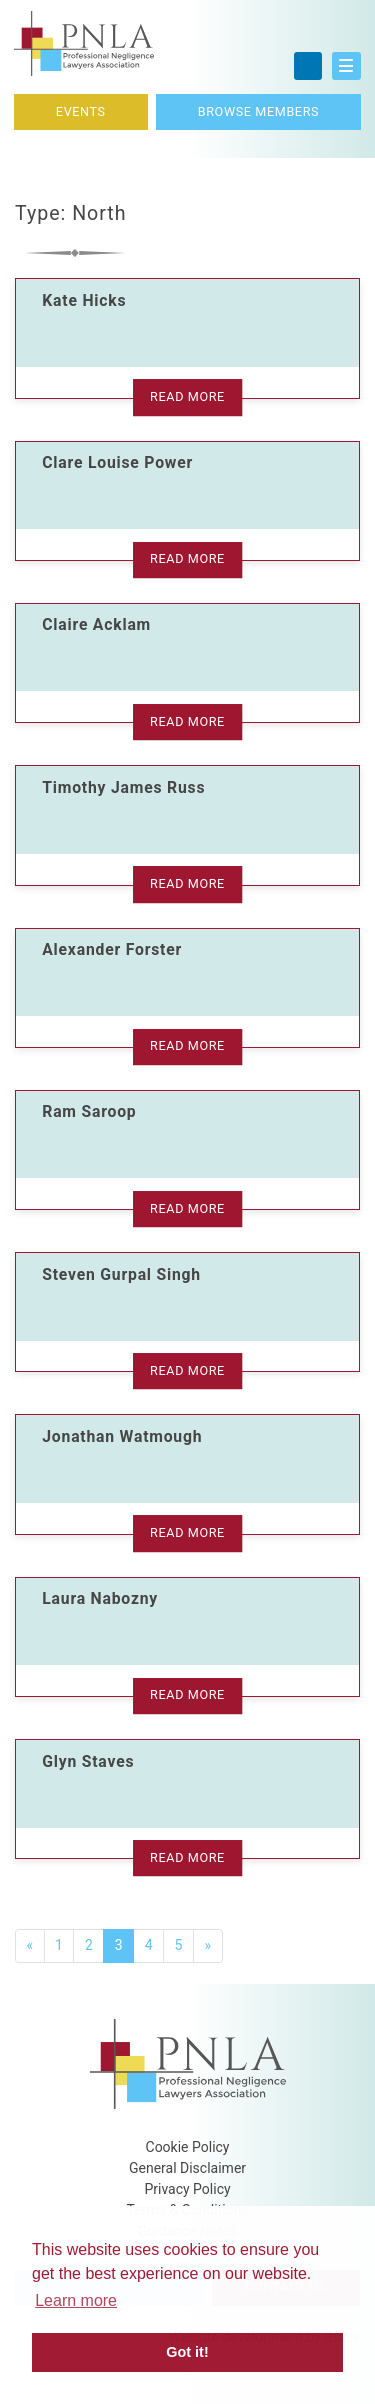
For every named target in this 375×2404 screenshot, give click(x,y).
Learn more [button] (76, 2300)
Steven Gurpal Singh (121, 1274)
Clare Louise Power (117, 462)
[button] (346, 66)
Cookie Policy (188, 2147)
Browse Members (258, 111)
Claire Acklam (96, 624)
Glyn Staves (88, 1761)
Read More (187, 396)
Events (81, 111)
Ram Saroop (89, 1111)
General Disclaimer (187, 2168)
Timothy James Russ (123, 787)
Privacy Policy (187, 2189)
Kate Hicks (84, 300)
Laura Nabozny (100, 1598)
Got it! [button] (187, 2352)
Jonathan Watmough (122, 1436)
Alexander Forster (112, 949)
